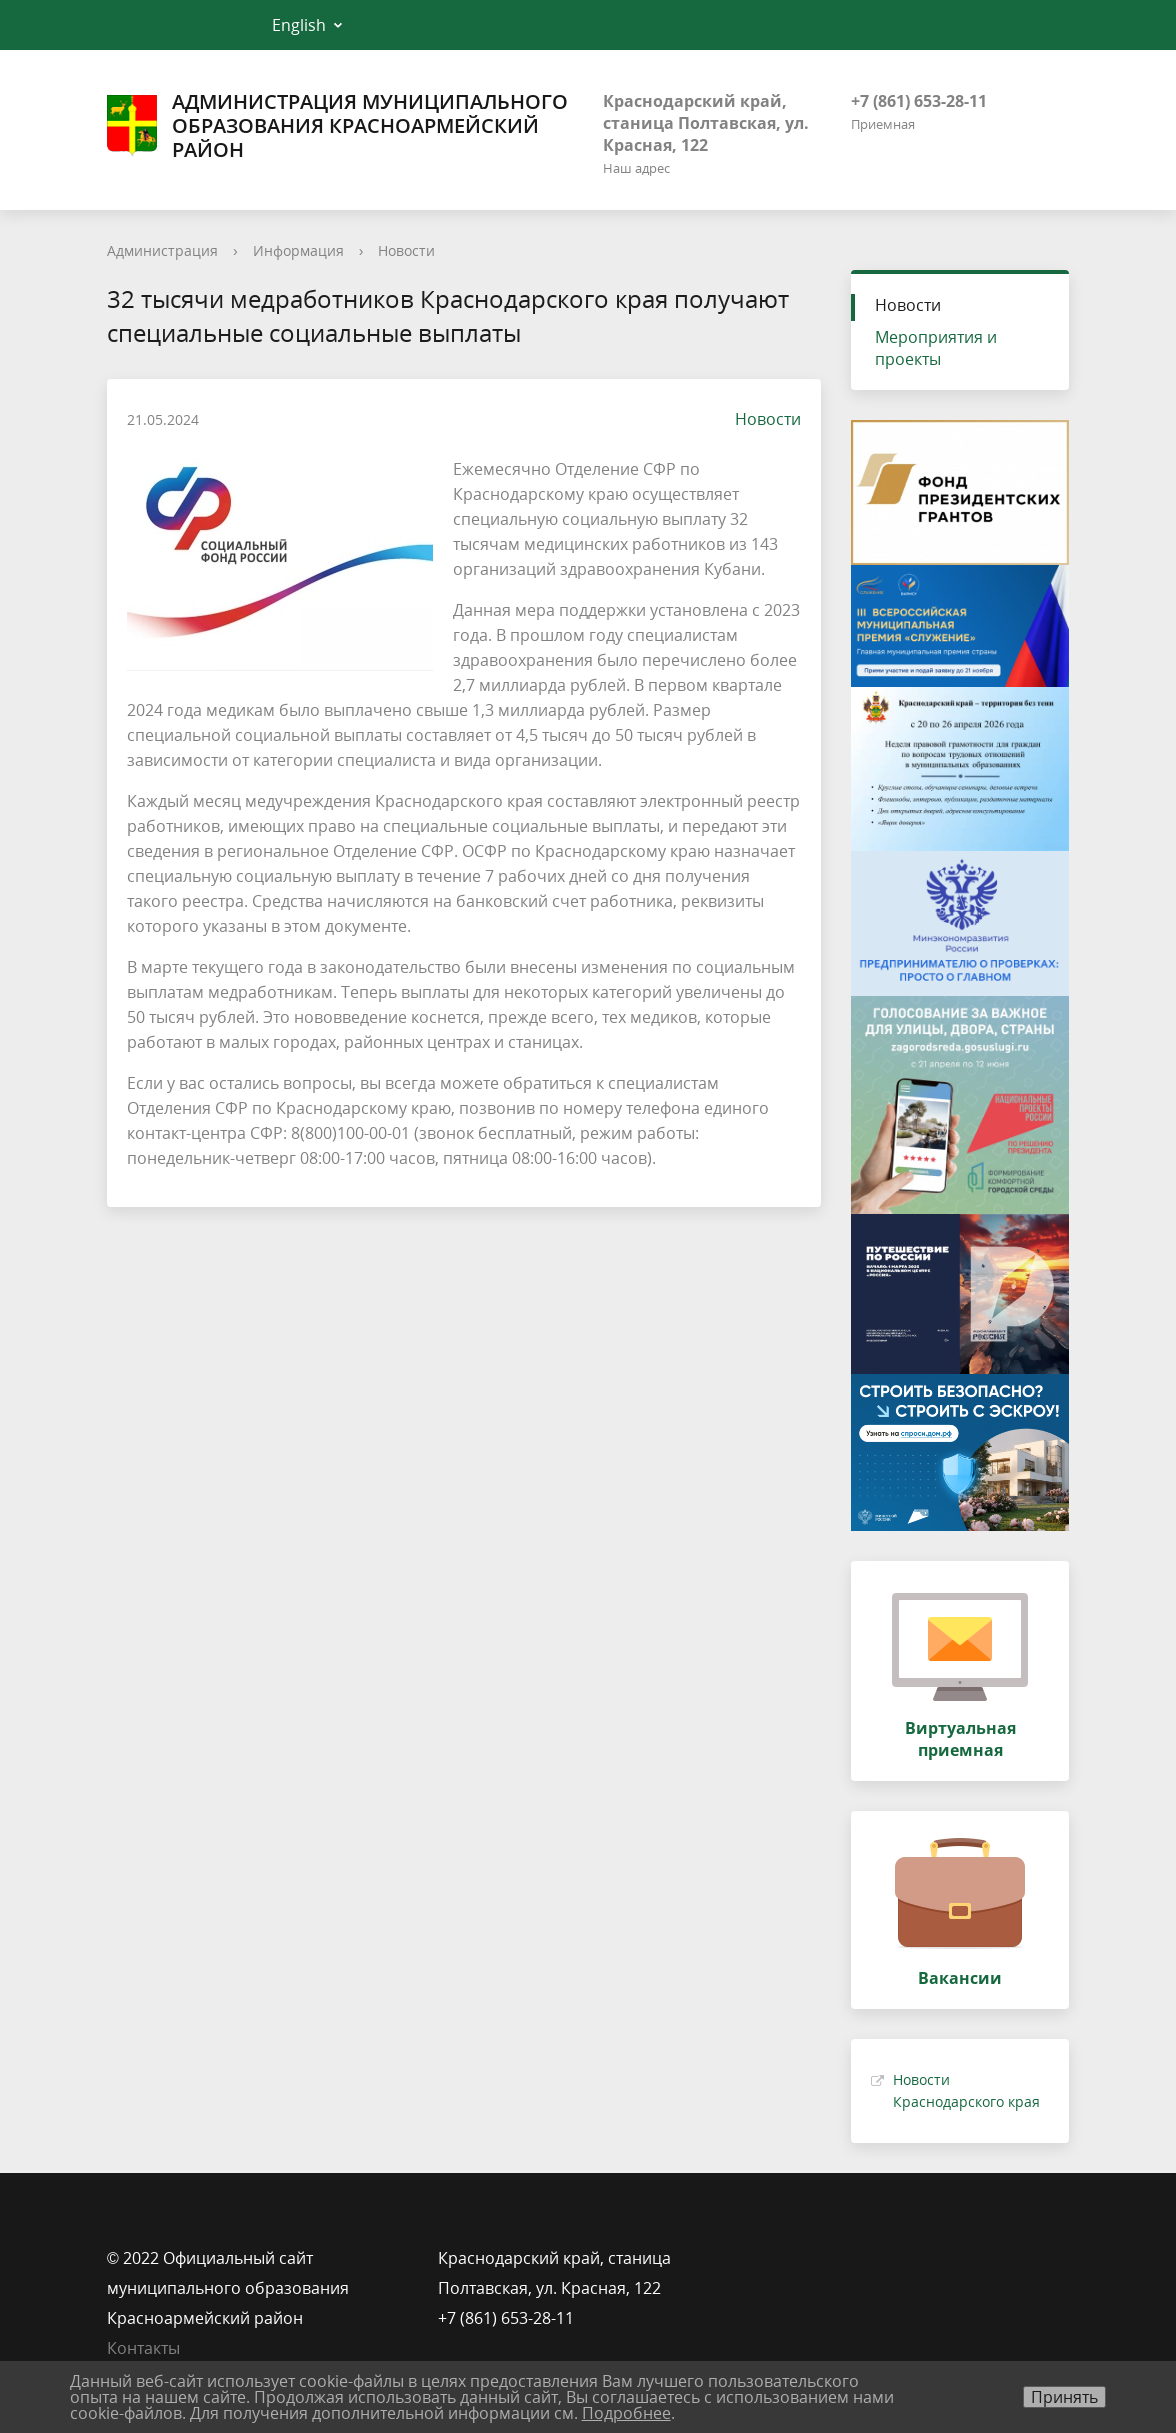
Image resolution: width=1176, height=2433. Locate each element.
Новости (406, 250)
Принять (1064, 2397)
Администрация (162, 250)
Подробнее (626, 2413)
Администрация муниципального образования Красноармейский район (337, 126)
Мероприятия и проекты (936, 348)
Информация (298, 250)
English (299, 25)
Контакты (143, 2348)
